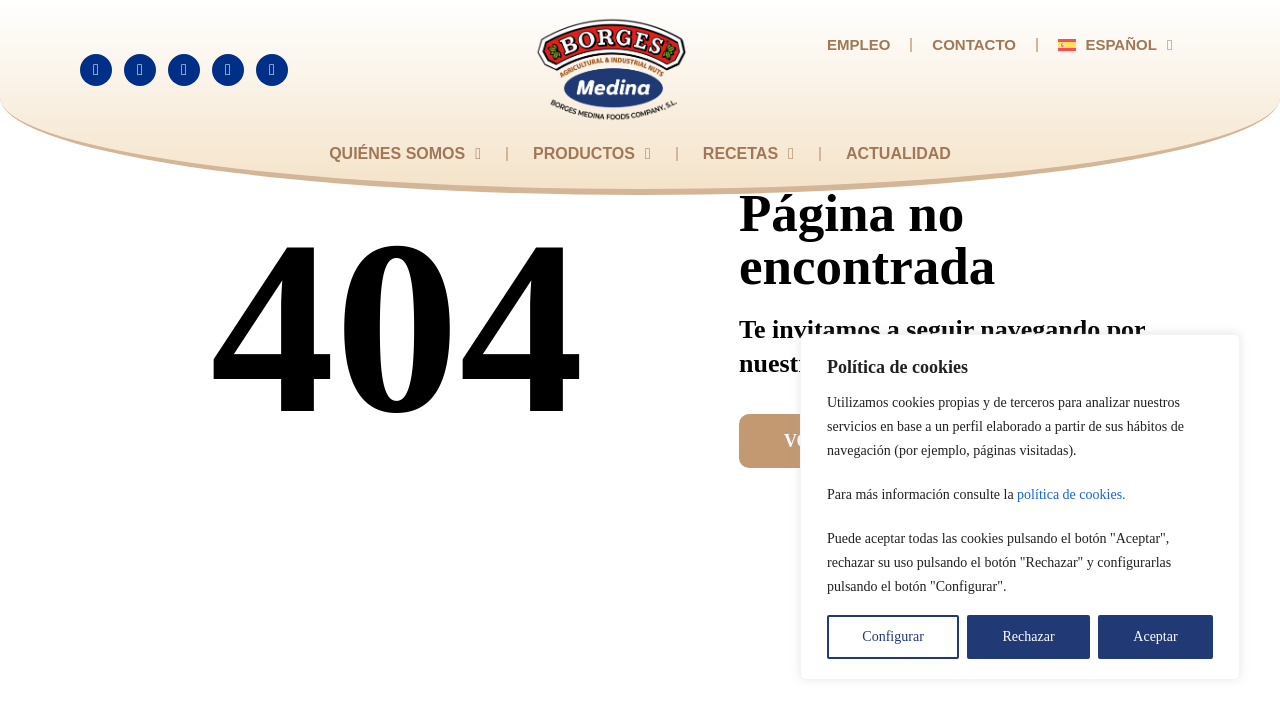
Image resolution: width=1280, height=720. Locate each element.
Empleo (858, 44)
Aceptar (1155, 636)
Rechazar (1029, 636)
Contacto (974, 44)
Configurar (892, 636)
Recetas (748, 154)
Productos (592, 154)
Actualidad (898, 153)
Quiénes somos (405, 154)
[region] (1020, 507)
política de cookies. (1071, 494)
